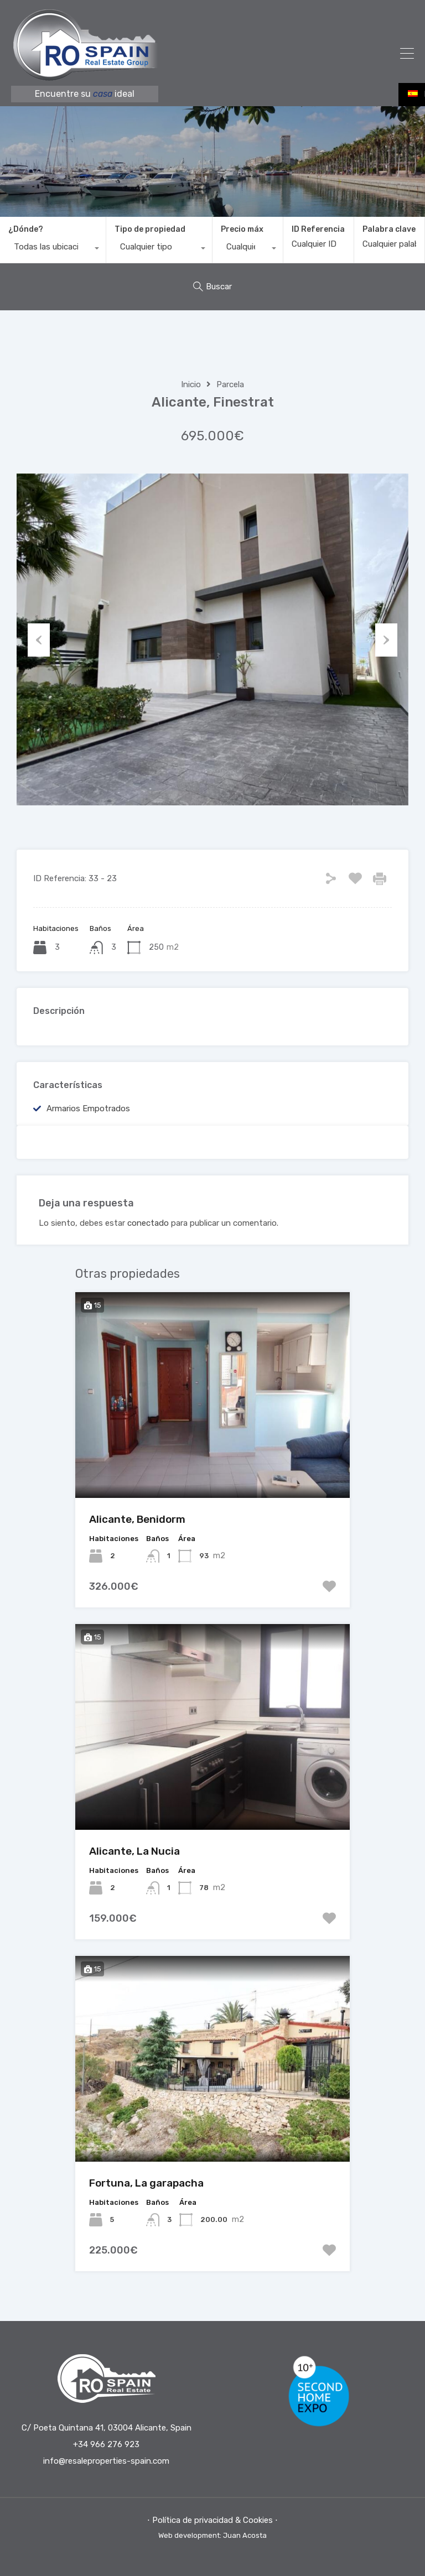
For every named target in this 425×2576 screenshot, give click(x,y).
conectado (148, 1223)
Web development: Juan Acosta (212, 2535)
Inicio (191, 384)
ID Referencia (318, 229)
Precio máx (242, 229)
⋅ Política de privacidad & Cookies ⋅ (212, 2520)
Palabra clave (389, 229)
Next (386, 639)
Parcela (230, 384)
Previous (39, 639)
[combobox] (53, 249)
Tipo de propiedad (150, 229)
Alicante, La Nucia (134, 1851)
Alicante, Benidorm (137, 1519)
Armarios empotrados (88, 1108)
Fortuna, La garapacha (146, 2183)
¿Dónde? (25, 229)
